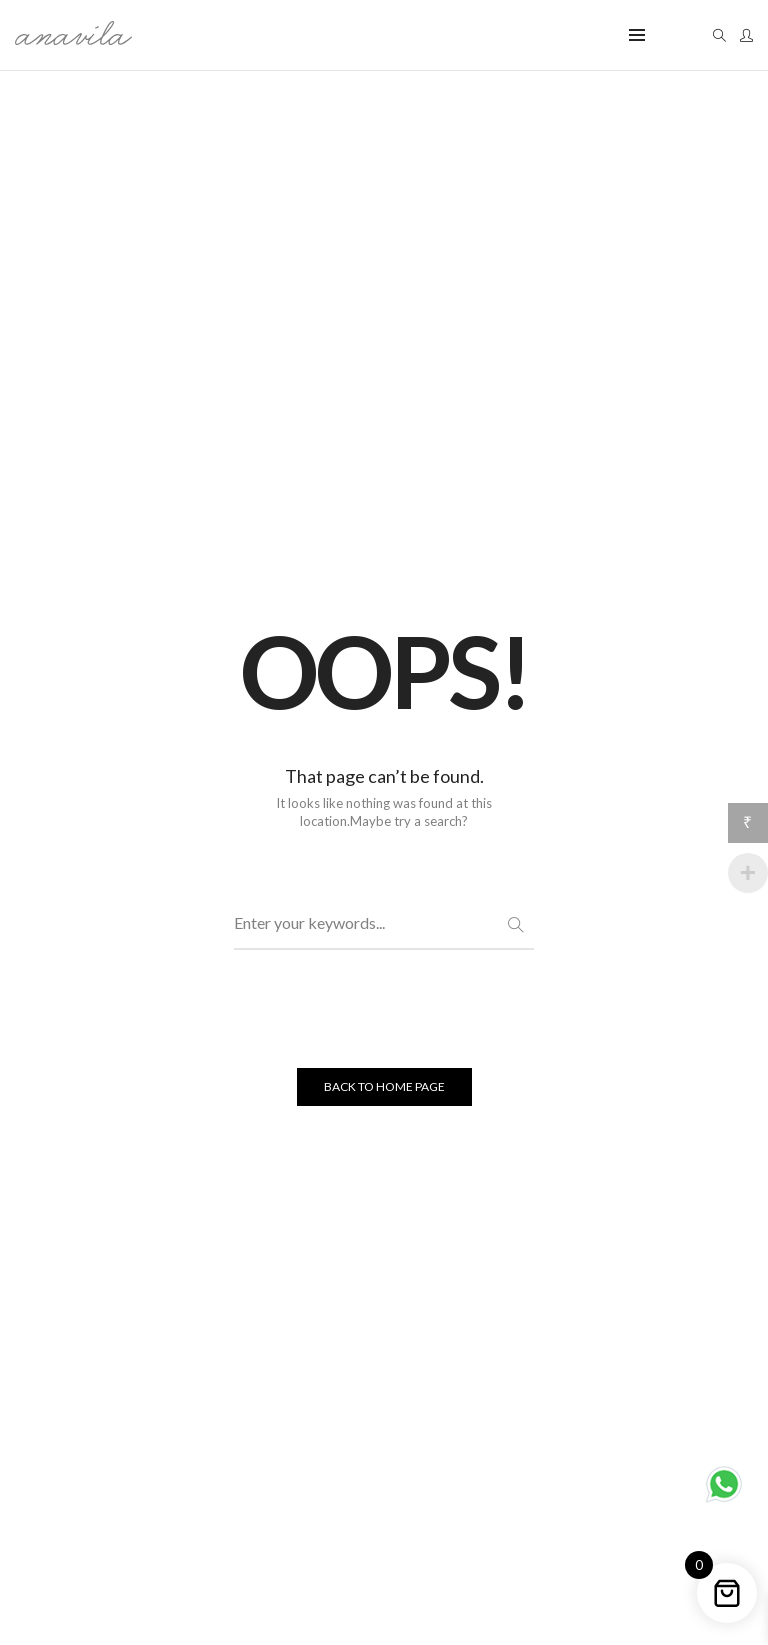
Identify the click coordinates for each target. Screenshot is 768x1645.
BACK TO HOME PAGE (384, 1087)
